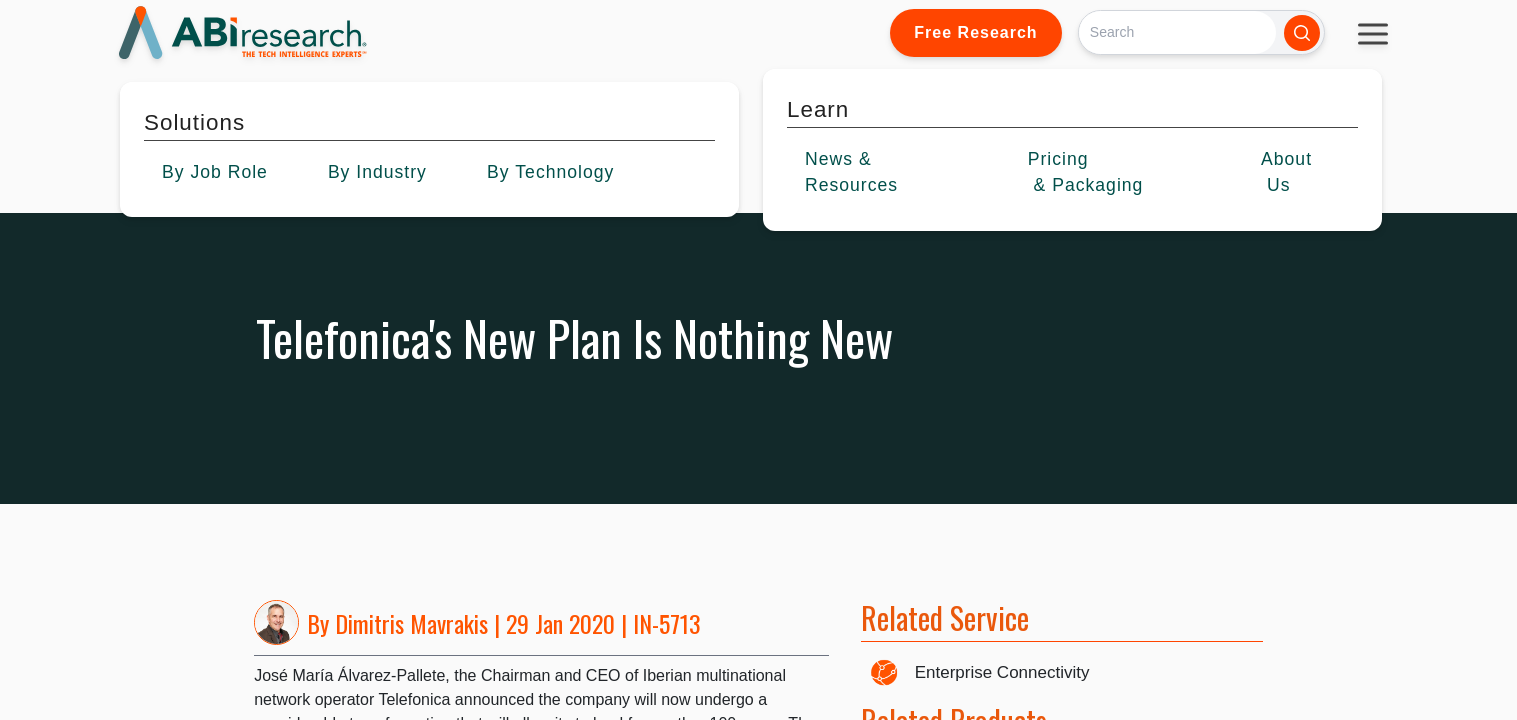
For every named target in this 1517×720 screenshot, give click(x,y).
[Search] (1177, 32)
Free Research (975, 32)
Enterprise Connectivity (1002, 672)
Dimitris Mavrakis (411, 623)
